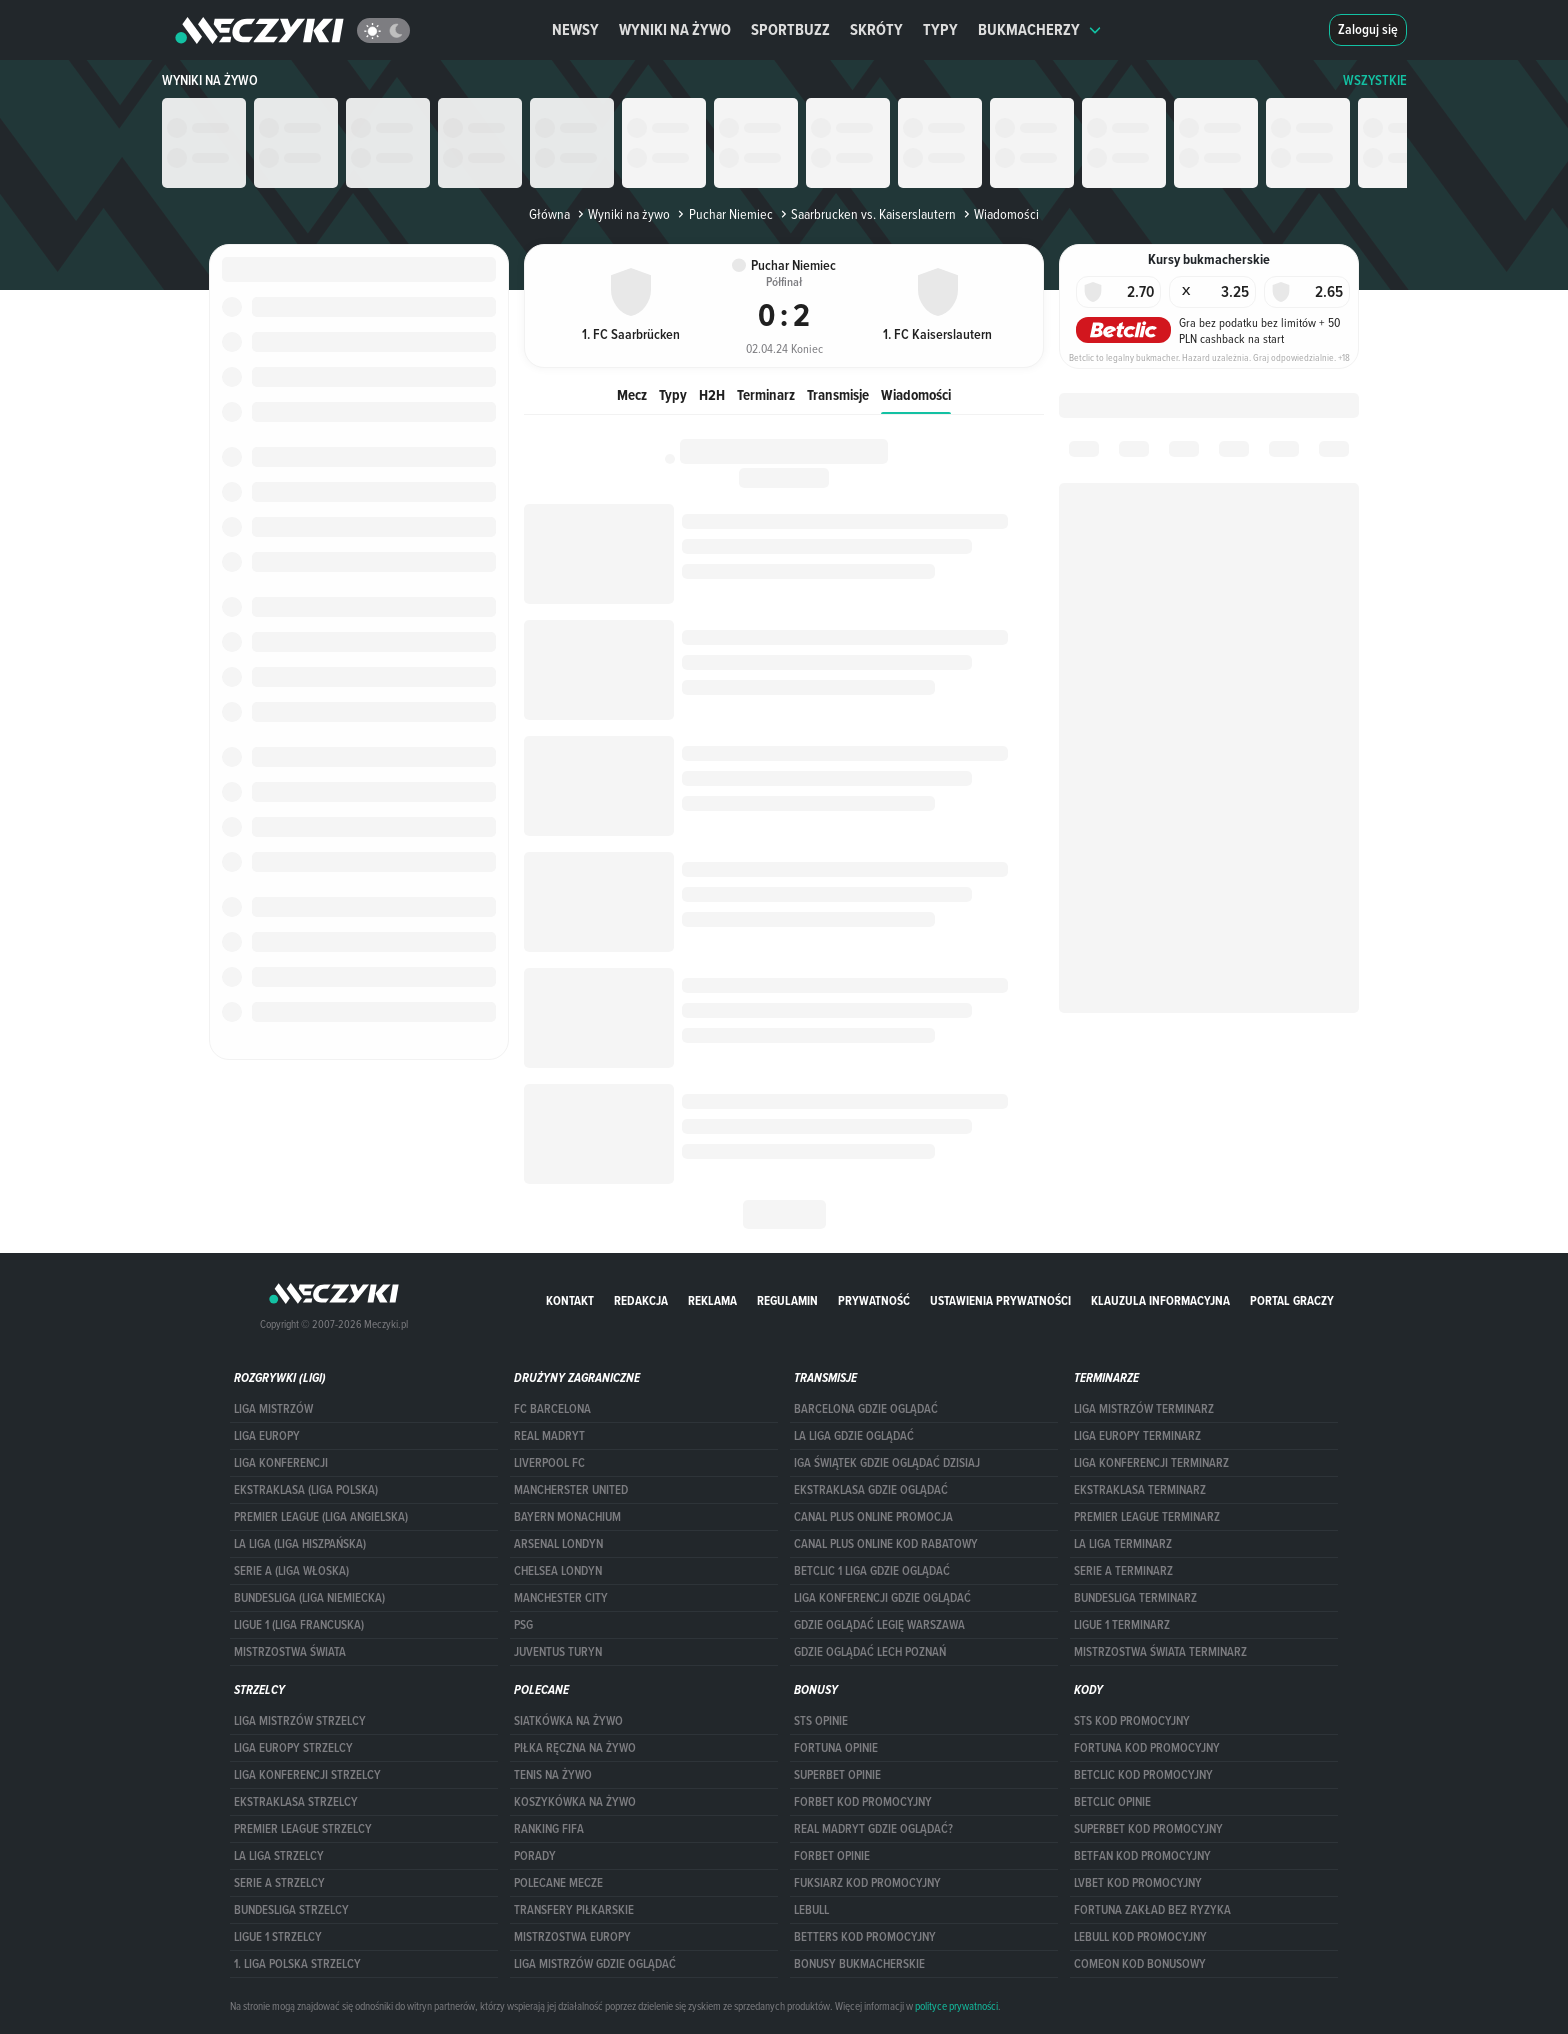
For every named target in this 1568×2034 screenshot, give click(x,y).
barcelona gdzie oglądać (866, 1409)
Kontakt (570, 1300)
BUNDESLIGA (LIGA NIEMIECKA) (309, 1598)
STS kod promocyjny (1132, 1721)
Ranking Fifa (549, 1829)
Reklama (712, 1300)
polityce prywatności (956, 2006)
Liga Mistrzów (273, 1409)
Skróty (876, 29)
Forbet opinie (832, 1856)
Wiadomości (916, 394)
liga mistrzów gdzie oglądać (595, 1964)
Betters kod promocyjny (865, 1937)
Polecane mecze (558, 1883)
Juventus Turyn (558, 1652)
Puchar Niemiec (723, 214)
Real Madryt (549, 1436)
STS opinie (821, 1721)
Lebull (811, 1910)
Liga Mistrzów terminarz (1144, 1409)
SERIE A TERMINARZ (1123, 1571)
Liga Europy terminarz (1137, 1436)
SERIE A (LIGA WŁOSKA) (291, 1571)
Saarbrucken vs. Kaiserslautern (866, 214)
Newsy (575, 29)
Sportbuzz (790, 29)
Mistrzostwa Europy (572, 1937)
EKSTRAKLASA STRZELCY (296, 1802)
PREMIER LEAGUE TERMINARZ (1147, 1517)
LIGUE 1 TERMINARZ (1122, 1625)
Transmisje (838, 394)
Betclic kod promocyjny (1143, 1775)
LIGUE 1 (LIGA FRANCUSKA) (299, 1625)
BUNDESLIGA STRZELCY (291, 1910)
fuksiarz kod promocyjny (867, 1883)
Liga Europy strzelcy (293, 1748)
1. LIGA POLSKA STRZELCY (297, 1964)
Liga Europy (267, 1436)
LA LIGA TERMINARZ (1123, 1544)
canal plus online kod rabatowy (886, 1544)
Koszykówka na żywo (575, 1802)
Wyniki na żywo (675, 29)
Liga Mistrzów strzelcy (300, 1721)
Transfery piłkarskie (574, 1910)
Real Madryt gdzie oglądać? (873, 1829)
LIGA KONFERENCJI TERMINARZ (1151, 1463)
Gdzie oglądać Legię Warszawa (879, 1625)
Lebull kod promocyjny (1140, 1937)
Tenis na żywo (553, 1775)
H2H (712, 394)
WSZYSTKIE (1375, 80)
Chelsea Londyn (558, 1571)
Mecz (632, 394)
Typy (940, 29)
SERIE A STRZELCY (279, 1883)
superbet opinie (837, 1775)
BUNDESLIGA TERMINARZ (1135, 1598)
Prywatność (874, 1300)
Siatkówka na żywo (568, 1721)
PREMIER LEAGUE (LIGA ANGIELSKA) (321, 1517)
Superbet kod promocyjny (1148, 1829)
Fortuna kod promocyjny (1147, 1748)
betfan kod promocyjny (1142, 1856)
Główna (549, 214)
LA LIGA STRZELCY (279, 1856)
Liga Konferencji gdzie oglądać (882, 1598)
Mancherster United (571, 1490)
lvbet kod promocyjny (1138, 1883)
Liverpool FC (549, 1463)
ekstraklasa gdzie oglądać (871, 1490)
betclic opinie (1112, 1802)
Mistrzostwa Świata (290, 1652)
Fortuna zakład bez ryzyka (1152, 1910)
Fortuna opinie (836, 1748)
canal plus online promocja (873, 1517)
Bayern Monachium (567, 1517)
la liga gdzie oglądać (854, 1436)
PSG (523, 1625)
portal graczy (1292, 1300)
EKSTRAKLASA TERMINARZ (1140, 1490)
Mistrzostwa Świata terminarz (1160, 1652)
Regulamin (787, 1300)
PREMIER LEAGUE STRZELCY (303, 1829)
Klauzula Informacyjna (1160, 1300)
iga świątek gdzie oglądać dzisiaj (887, 1463)
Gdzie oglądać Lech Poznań (870, 1652)
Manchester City (561, 1598)
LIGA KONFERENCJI (281, 1463)
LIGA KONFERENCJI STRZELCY (307, 1775)
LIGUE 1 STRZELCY (278, 1937)
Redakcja (641, 1300)
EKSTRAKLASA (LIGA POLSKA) (306, 1490)
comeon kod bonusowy (1140, 1964)
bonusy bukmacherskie (859, 1964)
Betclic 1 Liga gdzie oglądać (872, 1571)
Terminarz (766, 394)
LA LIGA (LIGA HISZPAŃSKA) (300, 1544)
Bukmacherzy (1040, 29)
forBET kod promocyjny (863, 1802)
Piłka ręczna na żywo (575, 1748)
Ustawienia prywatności (1000, 1300)
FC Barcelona (552, 1409)
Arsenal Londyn (558, 1544)
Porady (535, 1856)
